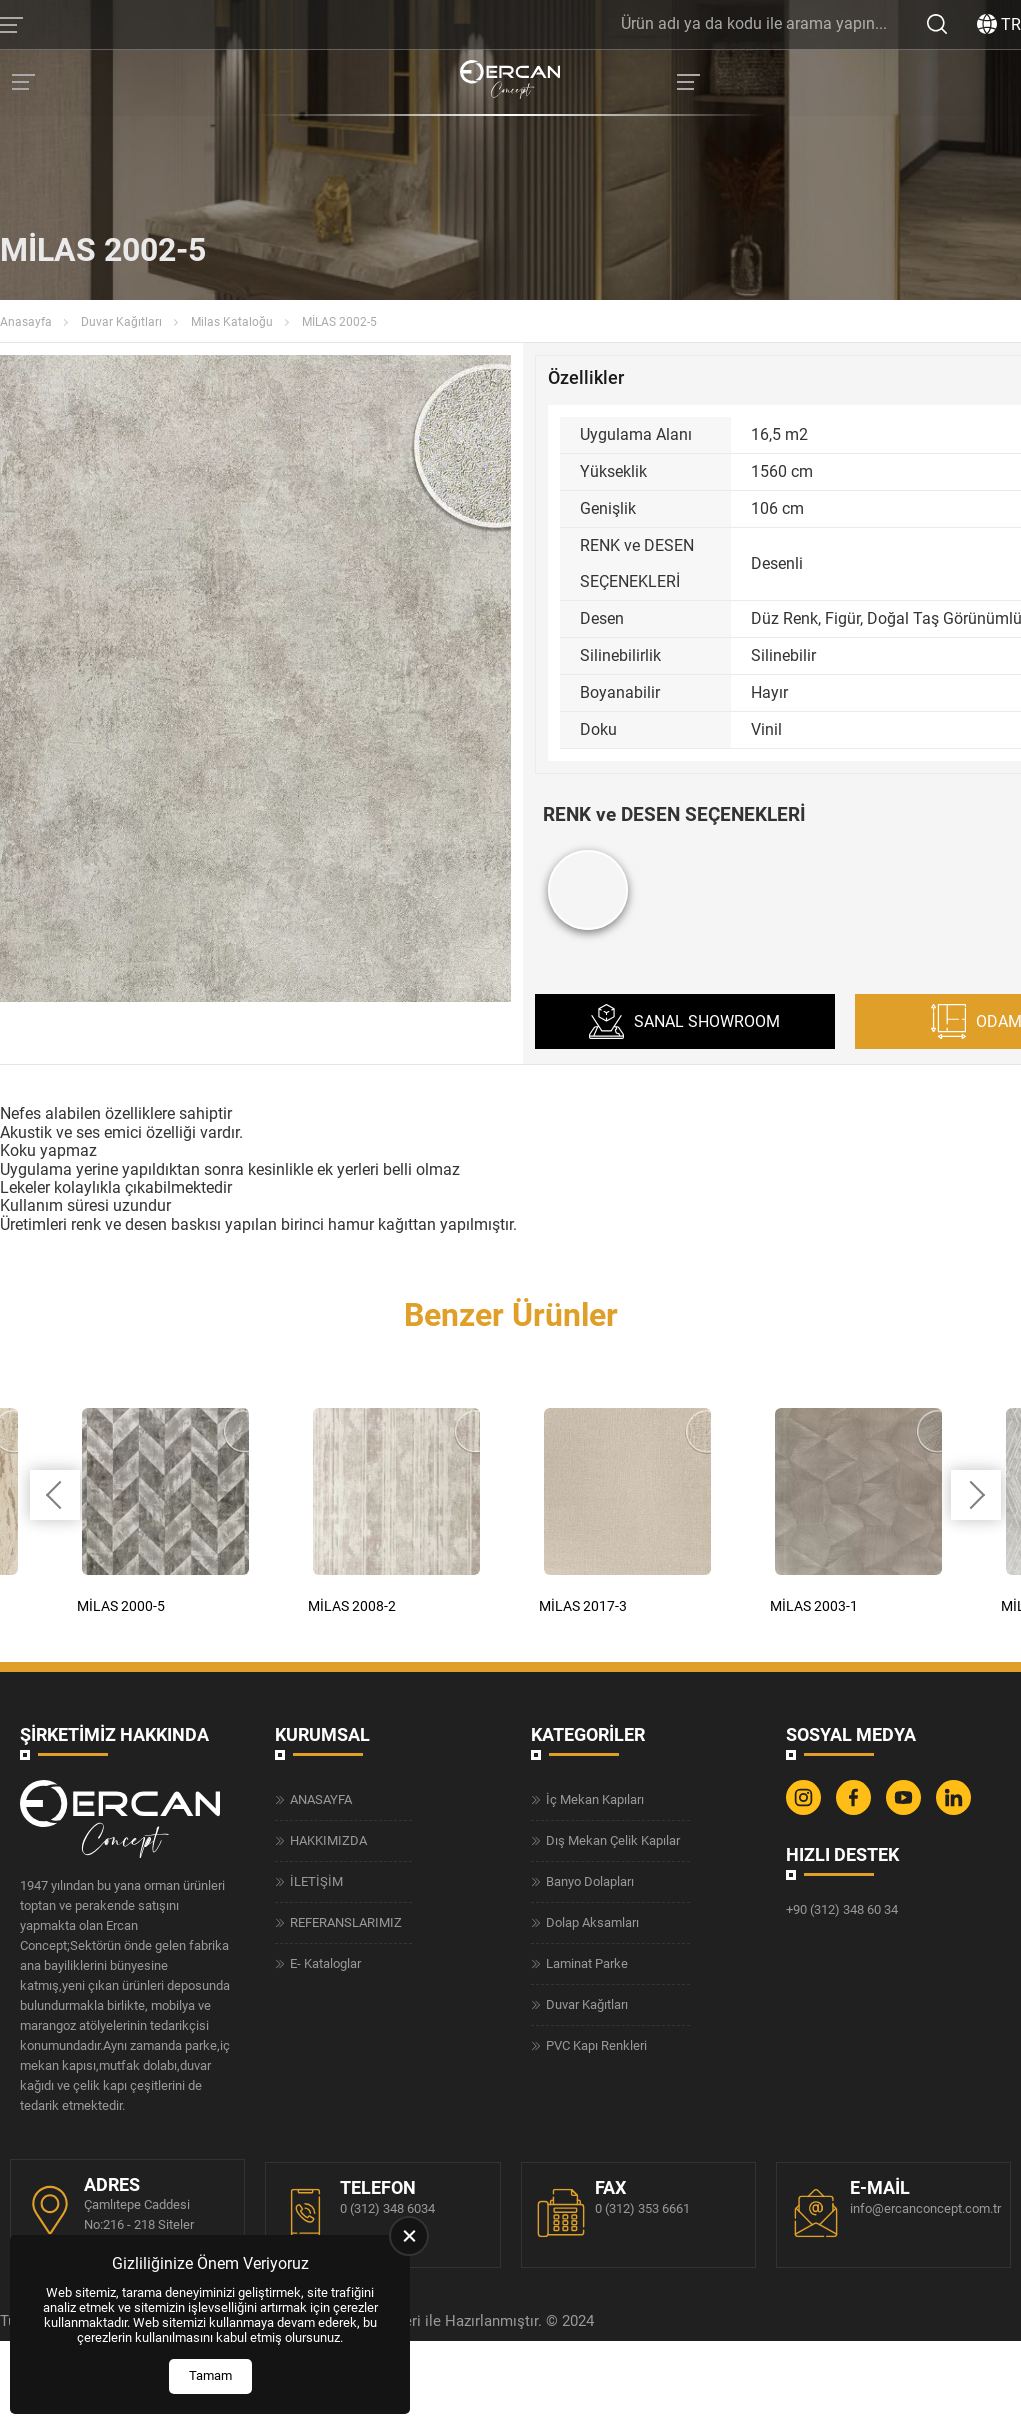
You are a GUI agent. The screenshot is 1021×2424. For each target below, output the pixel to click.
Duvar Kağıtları (121, 322)
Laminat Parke (587, 1961)
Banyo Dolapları (590, 1879)
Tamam (210, 2375)
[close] (409, 2236)
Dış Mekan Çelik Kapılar (613, 1838)
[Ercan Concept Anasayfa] (510, 82)
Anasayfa (26, 322)
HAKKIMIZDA (328, 1838)
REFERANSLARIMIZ (346, 1920)
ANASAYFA (321, 1797)
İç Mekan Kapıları (595, 1797)
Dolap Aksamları (592, 1920)
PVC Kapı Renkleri (596, 2043)
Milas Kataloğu (232, 322)
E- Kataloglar (325, 1961)
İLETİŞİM (316, 1879)
